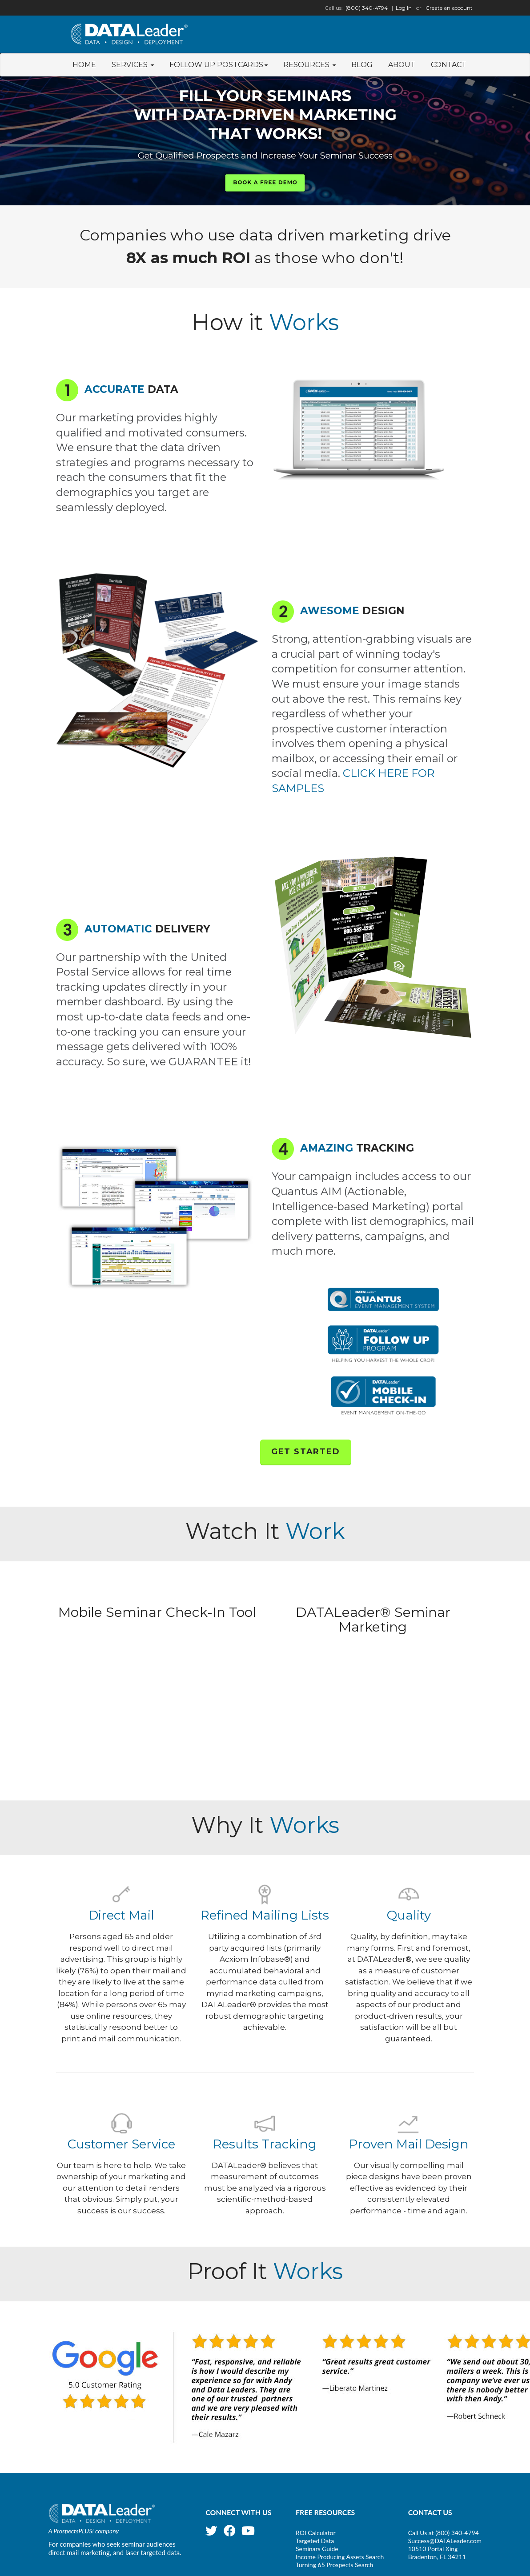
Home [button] (84, 64)
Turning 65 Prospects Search (334, 2564)
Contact (448, 64)
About (401, 64)
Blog (362, 64)
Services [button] (133, 64)
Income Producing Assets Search (340, 2556)
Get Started (305, 1451)
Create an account (449, 7)
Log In (404, 7)
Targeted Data (315, 2540)
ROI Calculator (316, 2532)
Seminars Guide (317, 2548)
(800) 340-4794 (366, 7)
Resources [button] (309, 64)
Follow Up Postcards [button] (218, 64)
